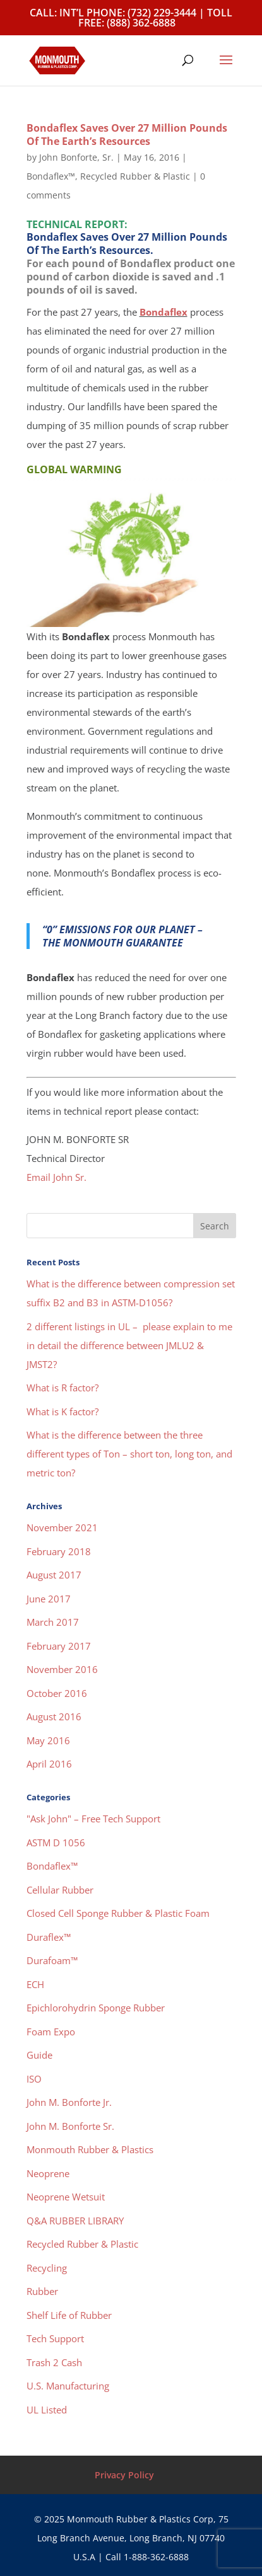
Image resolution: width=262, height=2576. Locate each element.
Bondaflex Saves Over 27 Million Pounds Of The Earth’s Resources (127, 134)
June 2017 (49, 1598)
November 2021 (62, 1527)
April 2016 (49, 1763)
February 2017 (59, 1646)
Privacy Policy (124, 2475)
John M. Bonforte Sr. (70, 2126)
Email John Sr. (56, 1177)
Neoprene (48, 2173)
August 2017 (54, 1574)
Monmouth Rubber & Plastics (90, 2149)
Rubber (42, 2291)
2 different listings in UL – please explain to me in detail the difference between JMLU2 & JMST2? (129, 1345)
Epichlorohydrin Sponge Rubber (96, 2007)
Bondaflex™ (51, 176)
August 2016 (54, 1716)
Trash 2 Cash (54, 2362)
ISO (34, 2079)
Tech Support (55, 2338)
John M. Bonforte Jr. (69, 2102)
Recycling (47, 2268)
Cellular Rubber (60, 1889)
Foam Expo (51, 2031)
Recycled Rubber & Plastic (135, 176)
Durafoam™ (52, 1960)
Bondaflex (164, 312)
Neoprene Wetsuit (66, 2196)
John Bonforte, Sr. (76, 157)
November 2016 (62, 1669)
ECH (35, 1984)
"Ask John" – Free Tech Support (93, 1818)
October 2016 (57, 1693)
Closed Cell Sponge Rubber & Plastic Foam (118, 1913)
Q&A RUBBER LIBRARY (75, 2220)
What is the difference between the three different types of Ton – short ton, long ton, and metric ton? (129, 1454)
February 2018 (59, 1551)
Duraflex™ (49, 1937)
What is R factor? (62, 1387)
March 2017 (53, 1622)
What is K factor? (62, 1411)
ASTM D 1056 (56, 1842)
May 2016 (48, 1740)
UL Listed (47, 2409)
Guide (39, 2055)
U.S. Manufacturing (68, 2385)
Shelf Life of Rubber (69, 2315)
